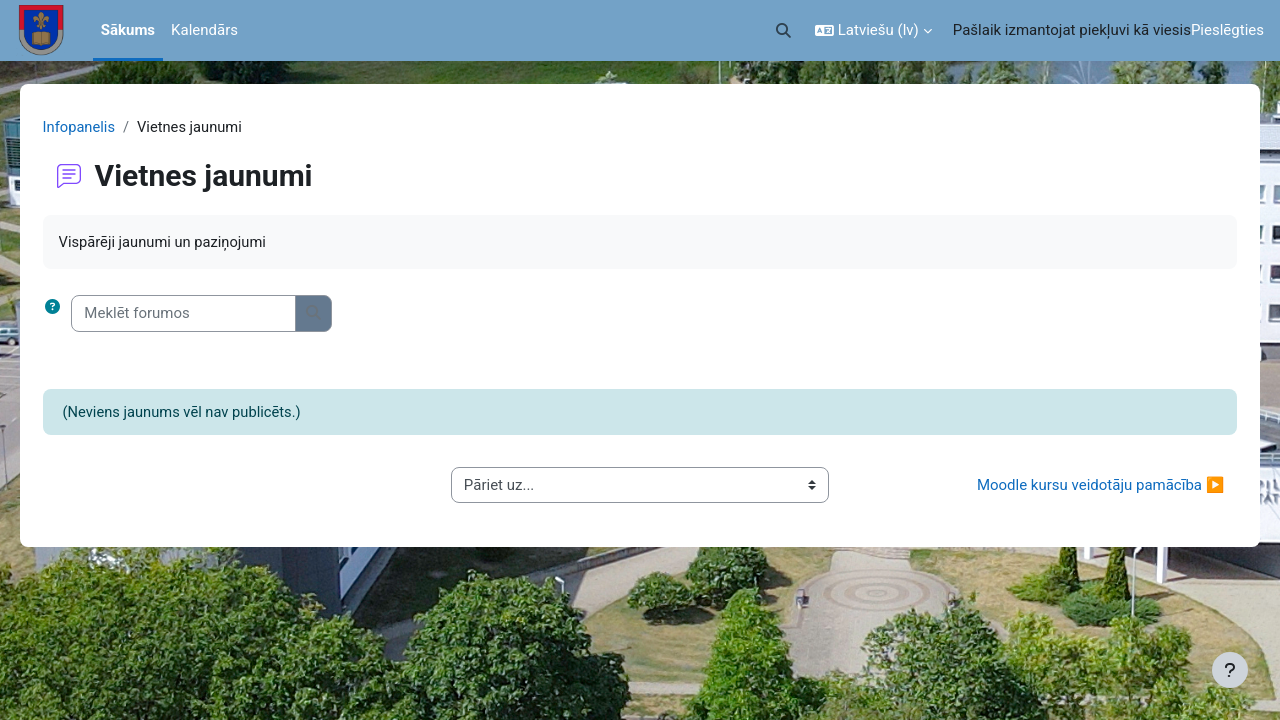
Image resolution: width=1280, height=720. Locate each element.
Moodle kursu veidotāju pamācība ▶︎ (1072, 486)
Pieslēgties (1227, 30)
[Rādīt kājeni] (1230, 670)
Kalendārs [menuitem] (204, 30)
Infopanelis (108, 127)
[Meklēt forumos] (212, 314)
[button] (783, 30)
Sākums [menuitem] (128, 30)
